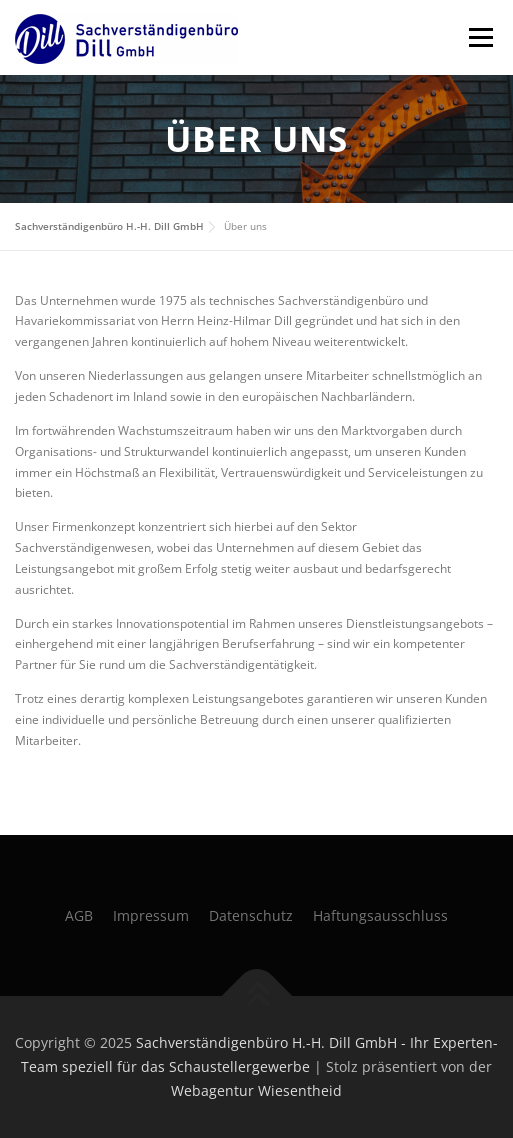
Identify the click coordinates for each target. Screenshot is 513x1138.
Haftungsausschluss (380, 915)
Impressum (151, 915)
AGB (79, 915)
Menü (479, 37)
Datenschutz (251, 915)
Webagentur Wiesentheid (256, 1090)
